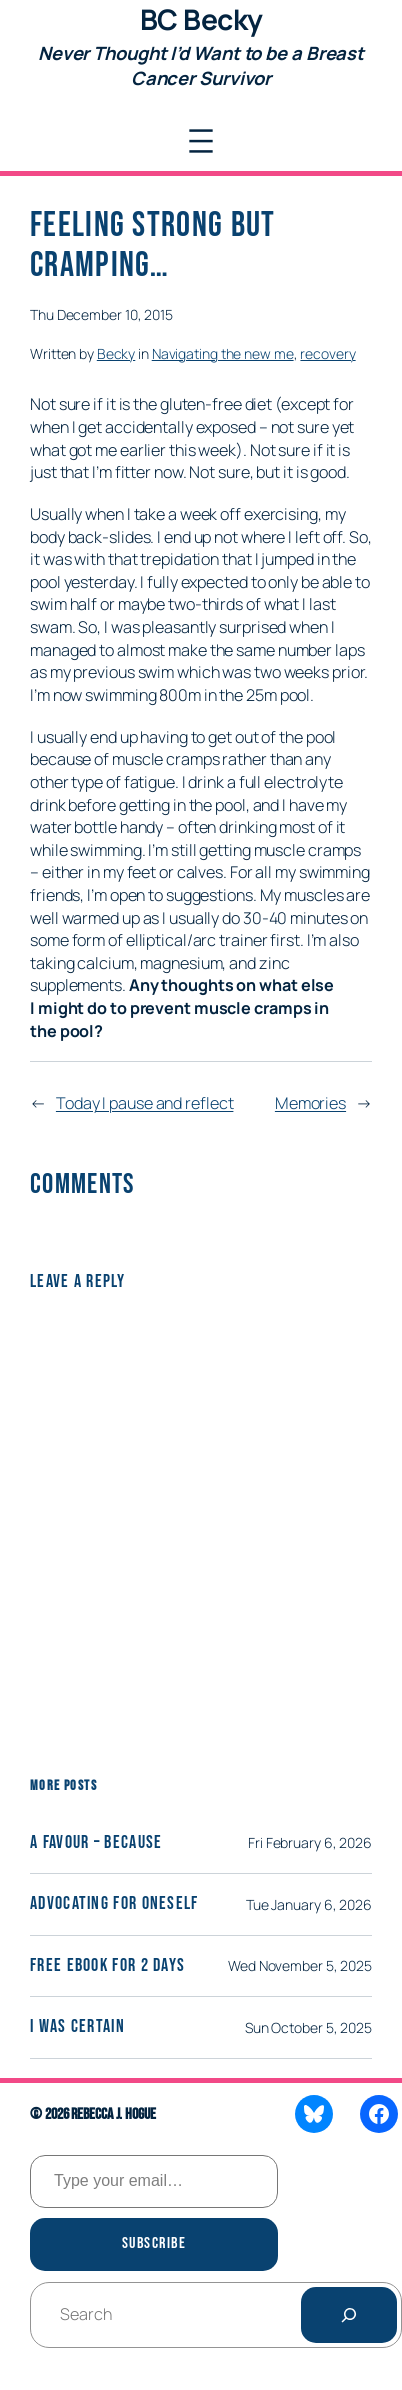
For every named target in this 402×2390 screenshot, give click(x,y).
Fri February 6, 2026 (310, 1842)
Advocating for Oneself (114, 1904)
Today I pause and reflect (145, 1103)
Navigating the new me (223, 353)
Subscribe (154, 2243)
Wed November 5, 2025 (300, 1965)
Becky (116, 353)
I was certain (77, 2027)
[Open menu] (201, 141)
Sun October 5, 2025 (308, 2027)
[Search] (349, 2315)
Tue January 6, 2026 (309, 1904)
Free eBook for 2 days (107, 1966)
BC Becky (201, 19)
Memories (310, 1103)
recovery (327, 353)
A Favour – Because (96, 1843)
